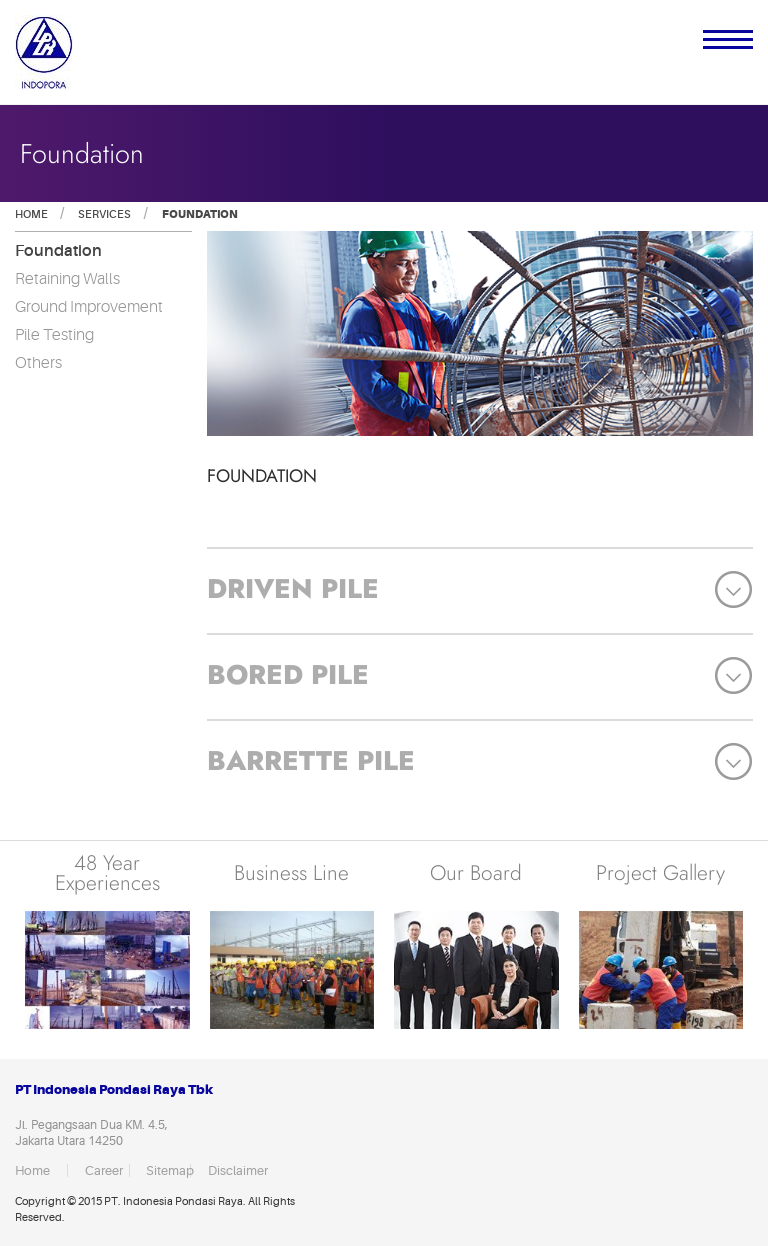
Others (38, 363)
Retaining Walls (67, 279)
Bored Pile (288, 674)
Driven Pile (293, 588)
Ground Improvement (89, 307)
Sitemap (168, 1170)
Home (31, 214)
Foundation (199, 214)
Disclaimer (230, 1170)
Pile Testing (54, 335)
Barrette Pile (311, 760)
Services (103, 214)
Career (104, 1170)
